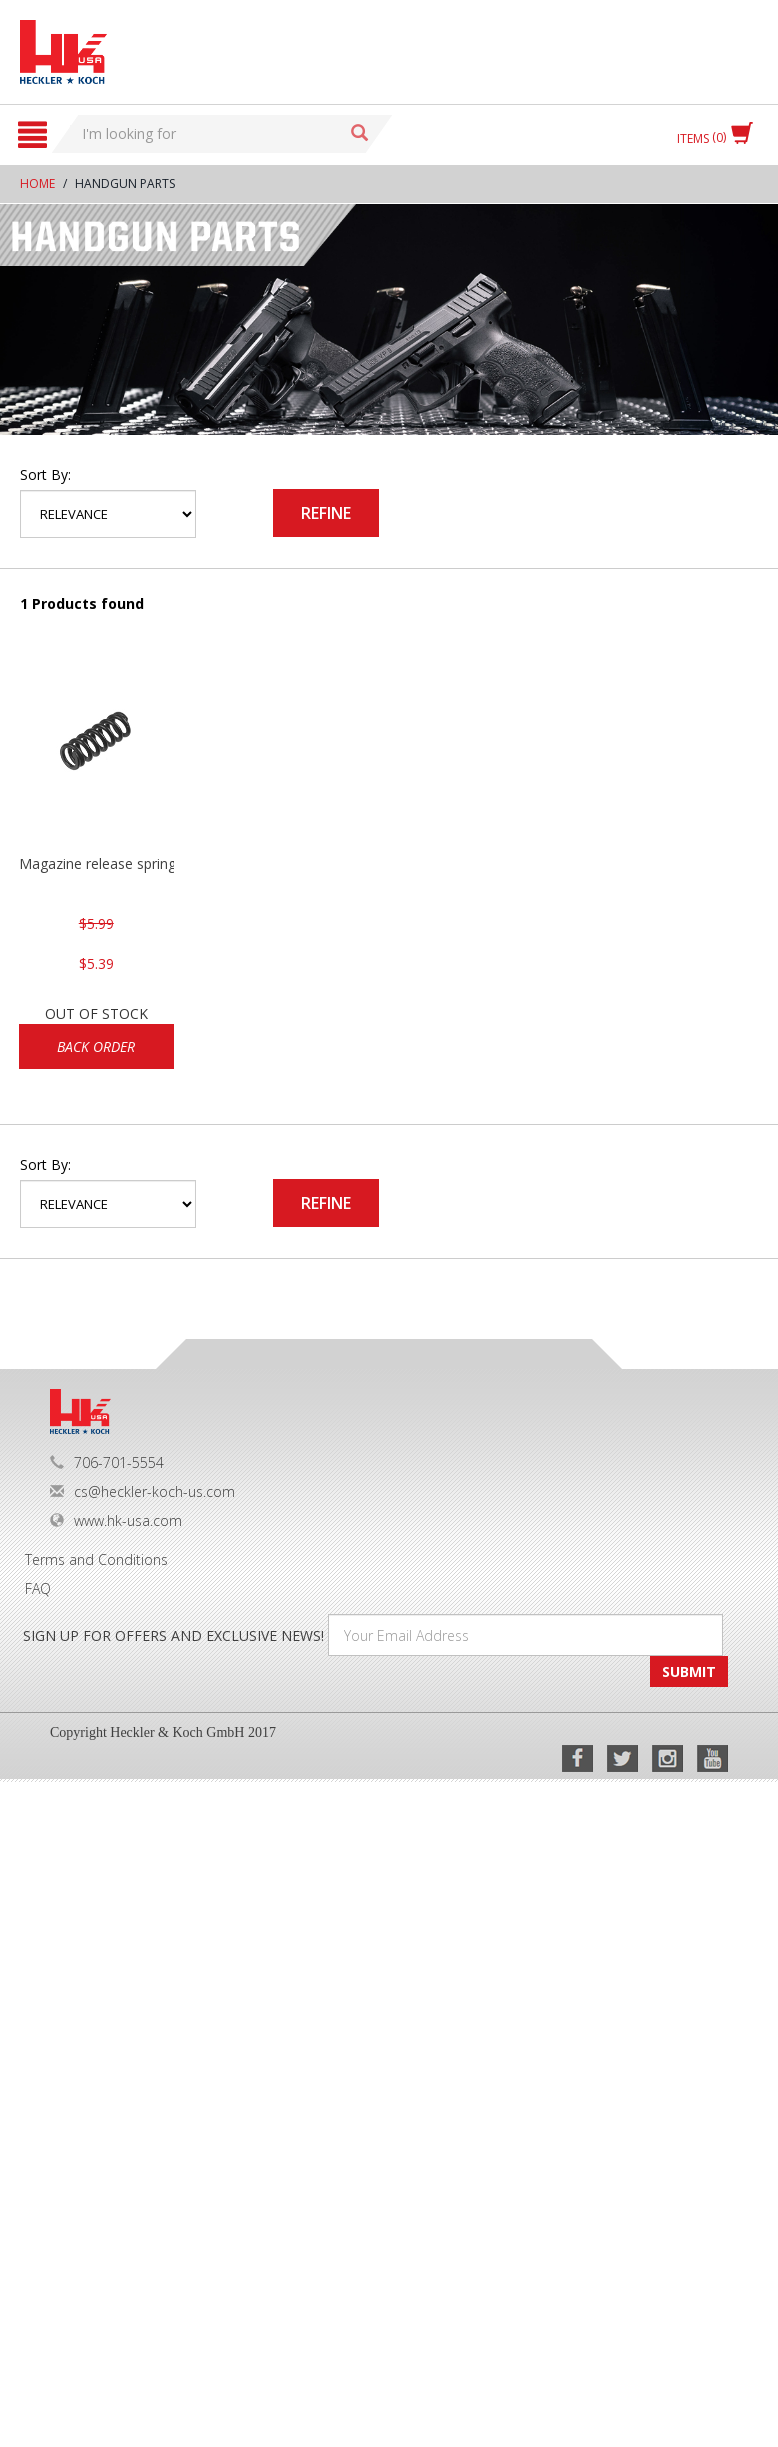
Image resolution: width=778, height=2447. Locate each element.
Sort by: (45, 474)
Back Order (96, 1046)
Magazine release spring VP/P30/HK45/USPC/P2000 (96, 863)
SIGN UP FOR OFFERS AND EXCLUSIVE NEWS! (173, 1635)
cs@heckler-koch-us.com (142, 1491)
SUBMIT (689, 1671)
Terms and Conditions (96, 1559)
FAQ (38, 1588)
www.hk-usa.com (116, 1520)
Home (37, 183)
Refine (326, 513)
